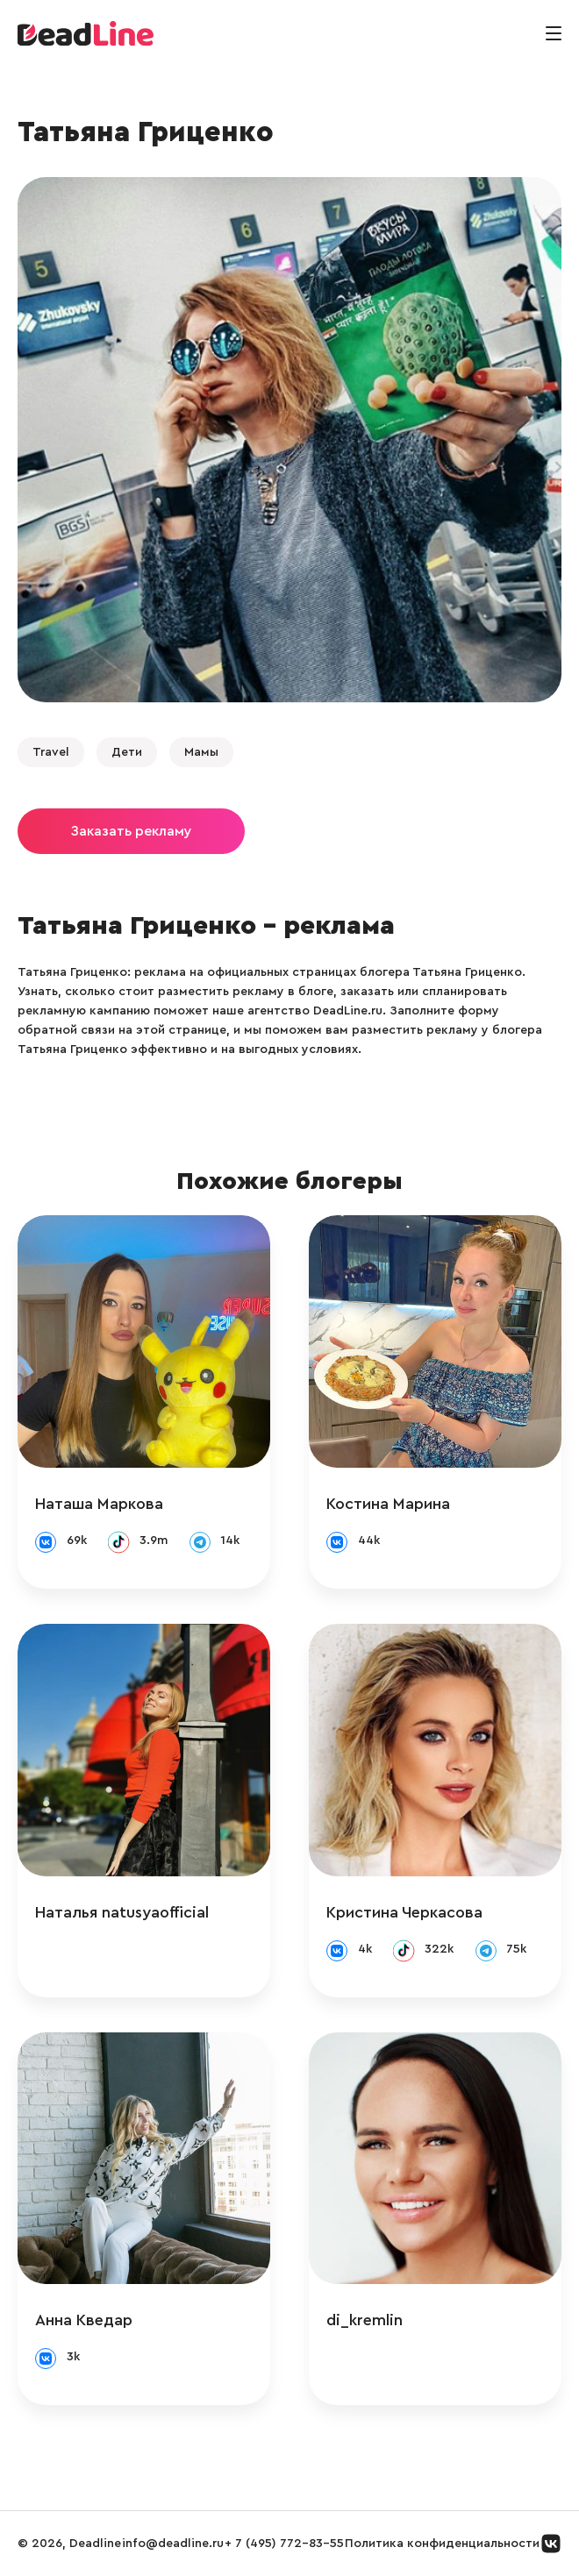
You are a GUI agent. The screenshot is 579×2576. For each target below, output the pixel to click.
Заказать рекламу (131, 831)
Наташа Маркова (99, 1504)
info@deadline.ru (173, 2543)
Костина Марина (388, 1504)
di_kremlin (364, 2320)
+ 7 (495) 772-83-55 (284, 2543)
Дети (126, 752)
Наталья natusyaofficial (122, 1912)
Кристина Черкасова (404, 1912)
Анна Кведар (83, 2320)
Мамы (201, 752)
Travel (50, 752)
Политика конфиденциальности (442, 2543)
